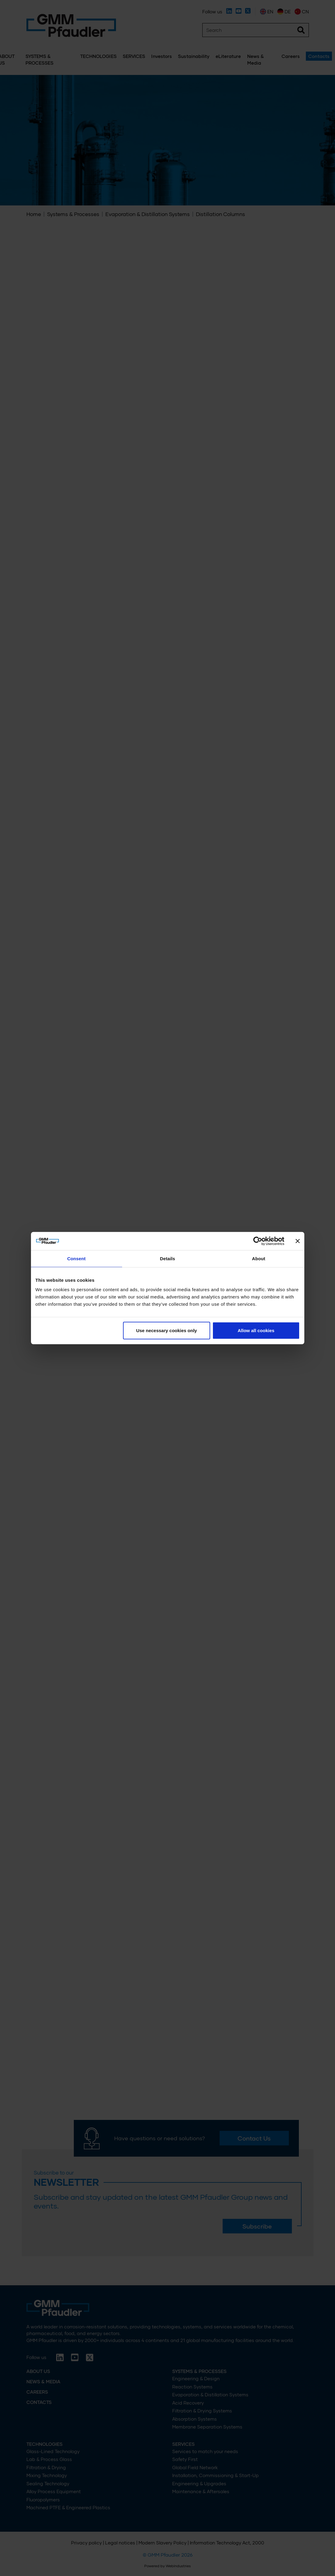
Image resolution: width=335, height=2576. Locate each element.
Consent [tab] (76, 1258)
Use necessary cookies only (166, 1330)
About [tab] (258, 1258)
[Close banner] (298, 1241)
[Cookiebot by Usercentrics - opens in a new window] (257, 1240)
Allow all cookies (256, 1330)
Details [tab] (167, 1258)
